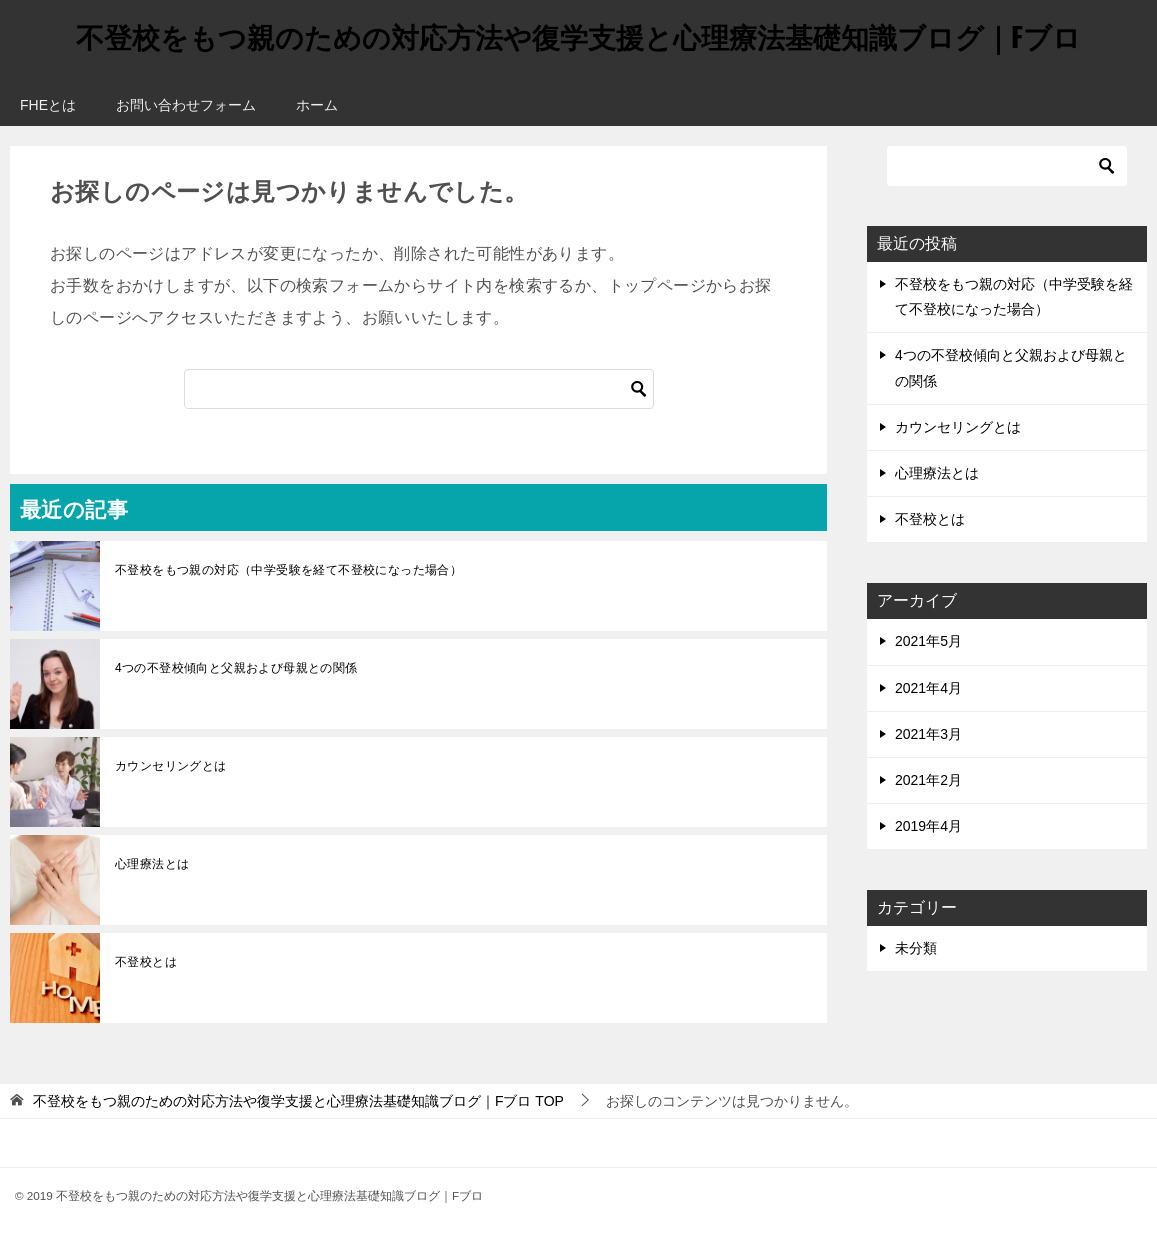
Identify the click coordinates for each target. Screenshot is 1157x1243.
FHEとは (48, 105)
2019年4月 (928, 826)
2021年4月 (928, 688)
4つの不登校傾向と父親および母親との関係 (236, 668)
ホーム (317, 105)
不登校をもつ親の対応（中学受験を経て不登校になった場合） (288, 570)
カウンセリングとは (171, 766)
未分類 (916, 948)
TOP (298, 1101)
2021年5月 (928, 641)
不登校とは (146, 962)
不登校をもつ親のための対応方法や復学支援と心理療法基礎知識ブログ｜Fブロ (578, 34)
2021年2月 (928, 780)
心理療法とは (152, 864)
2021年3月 (928, 734)
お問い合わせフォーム (186, 105)
